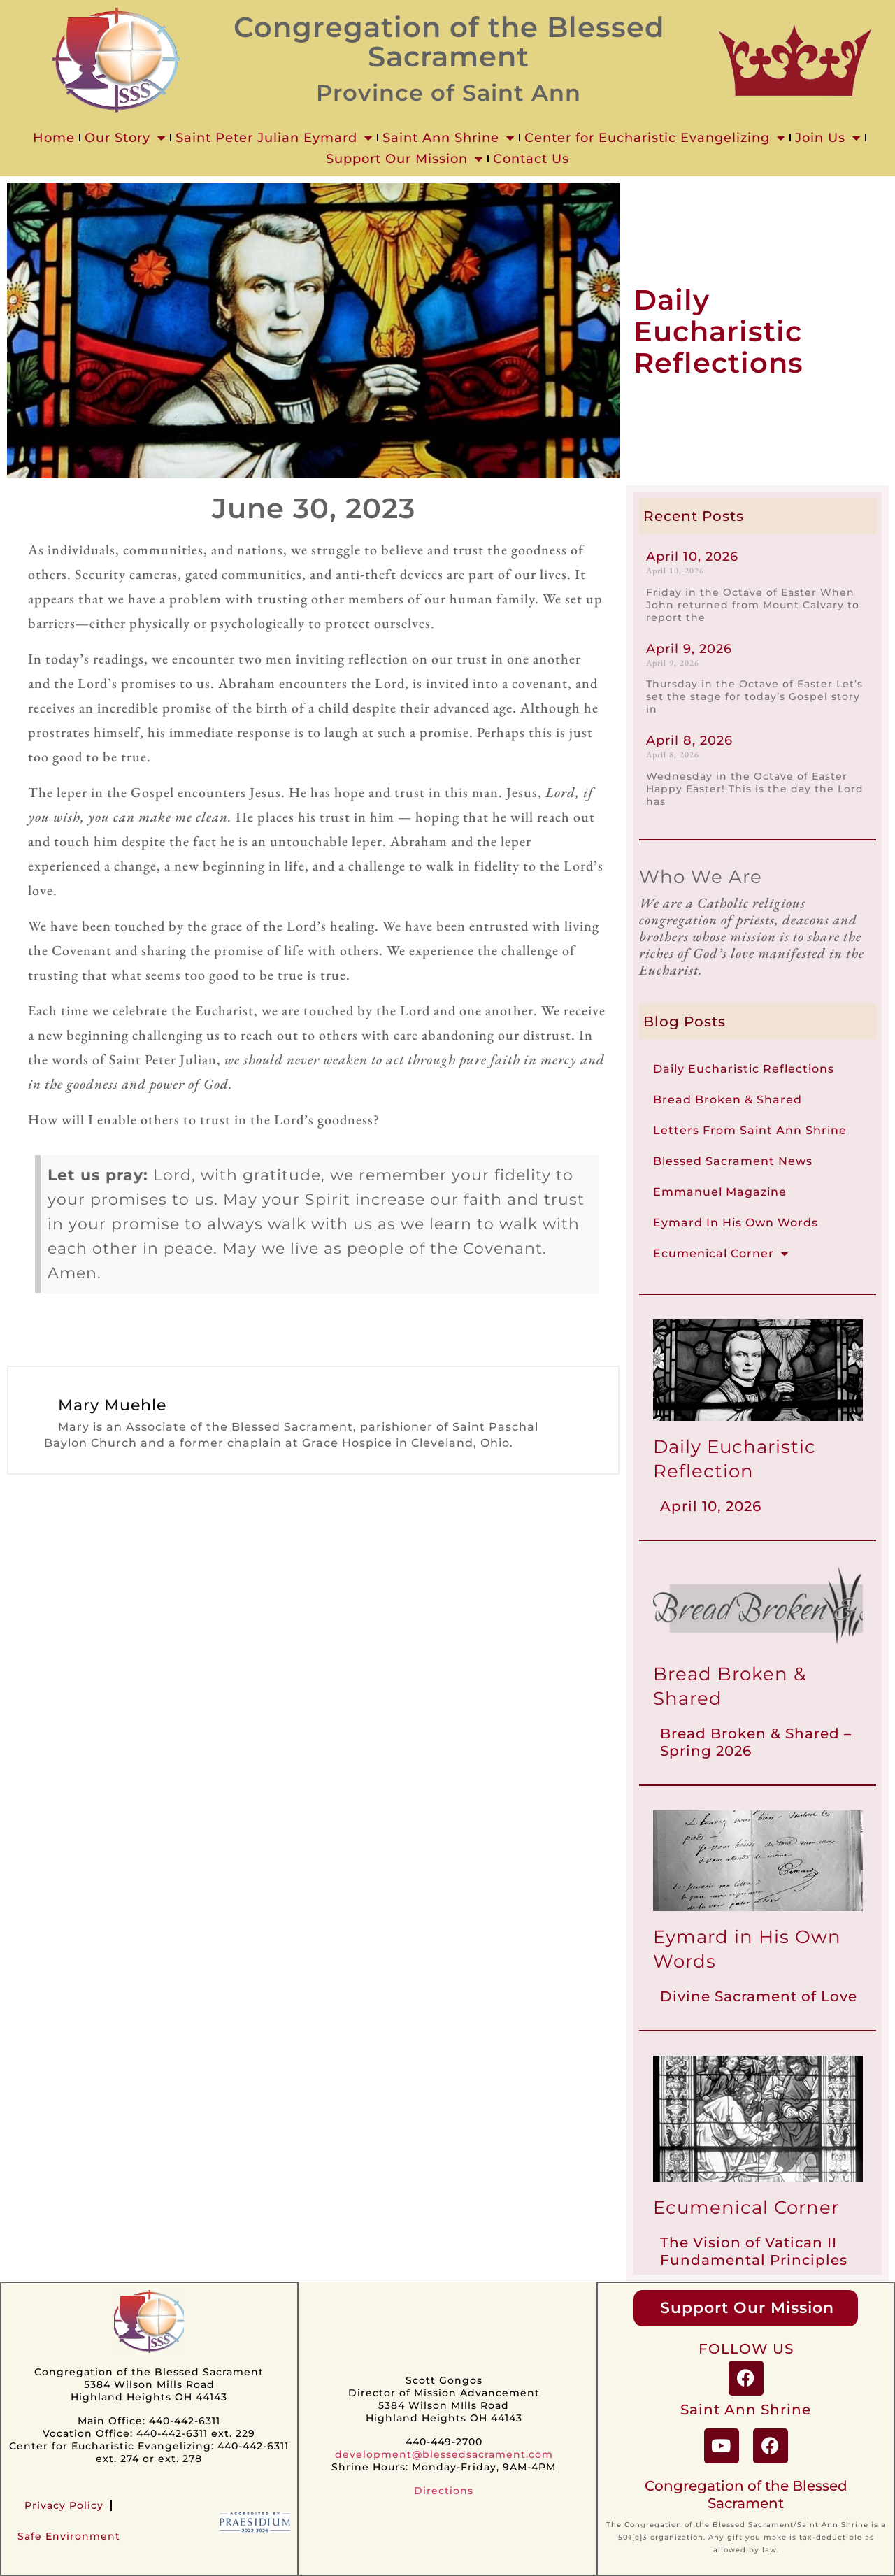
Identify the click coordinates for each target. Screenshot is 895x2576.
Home (54, 137)
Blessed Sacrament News (732, 1161)
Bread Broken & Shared (727, 1099)
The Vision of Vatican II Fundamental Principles (753, 2251)
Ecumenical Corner (721, 1253)
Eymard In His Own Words (735, 1222)
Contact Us (531, 158)
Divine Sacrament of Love (758, 1996)
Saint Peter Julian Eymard (274, 137)
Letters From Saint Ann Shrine (750, 1130)
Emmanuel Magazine (720, 1191)
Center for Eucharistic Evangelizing (654, 137)
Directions (443, 2490)
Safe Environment (68, 2536)
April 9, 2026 (689, 649)
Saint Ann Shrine (448, 137)
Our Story (125, 137)
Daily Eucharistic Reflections (743, 1068)
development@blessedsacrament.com (444, 2454)
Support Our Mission (404, 158)
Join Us (828, 137)
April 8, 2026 (689, 740)
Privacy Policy (63, 2505)
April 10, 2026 (692, 556)
